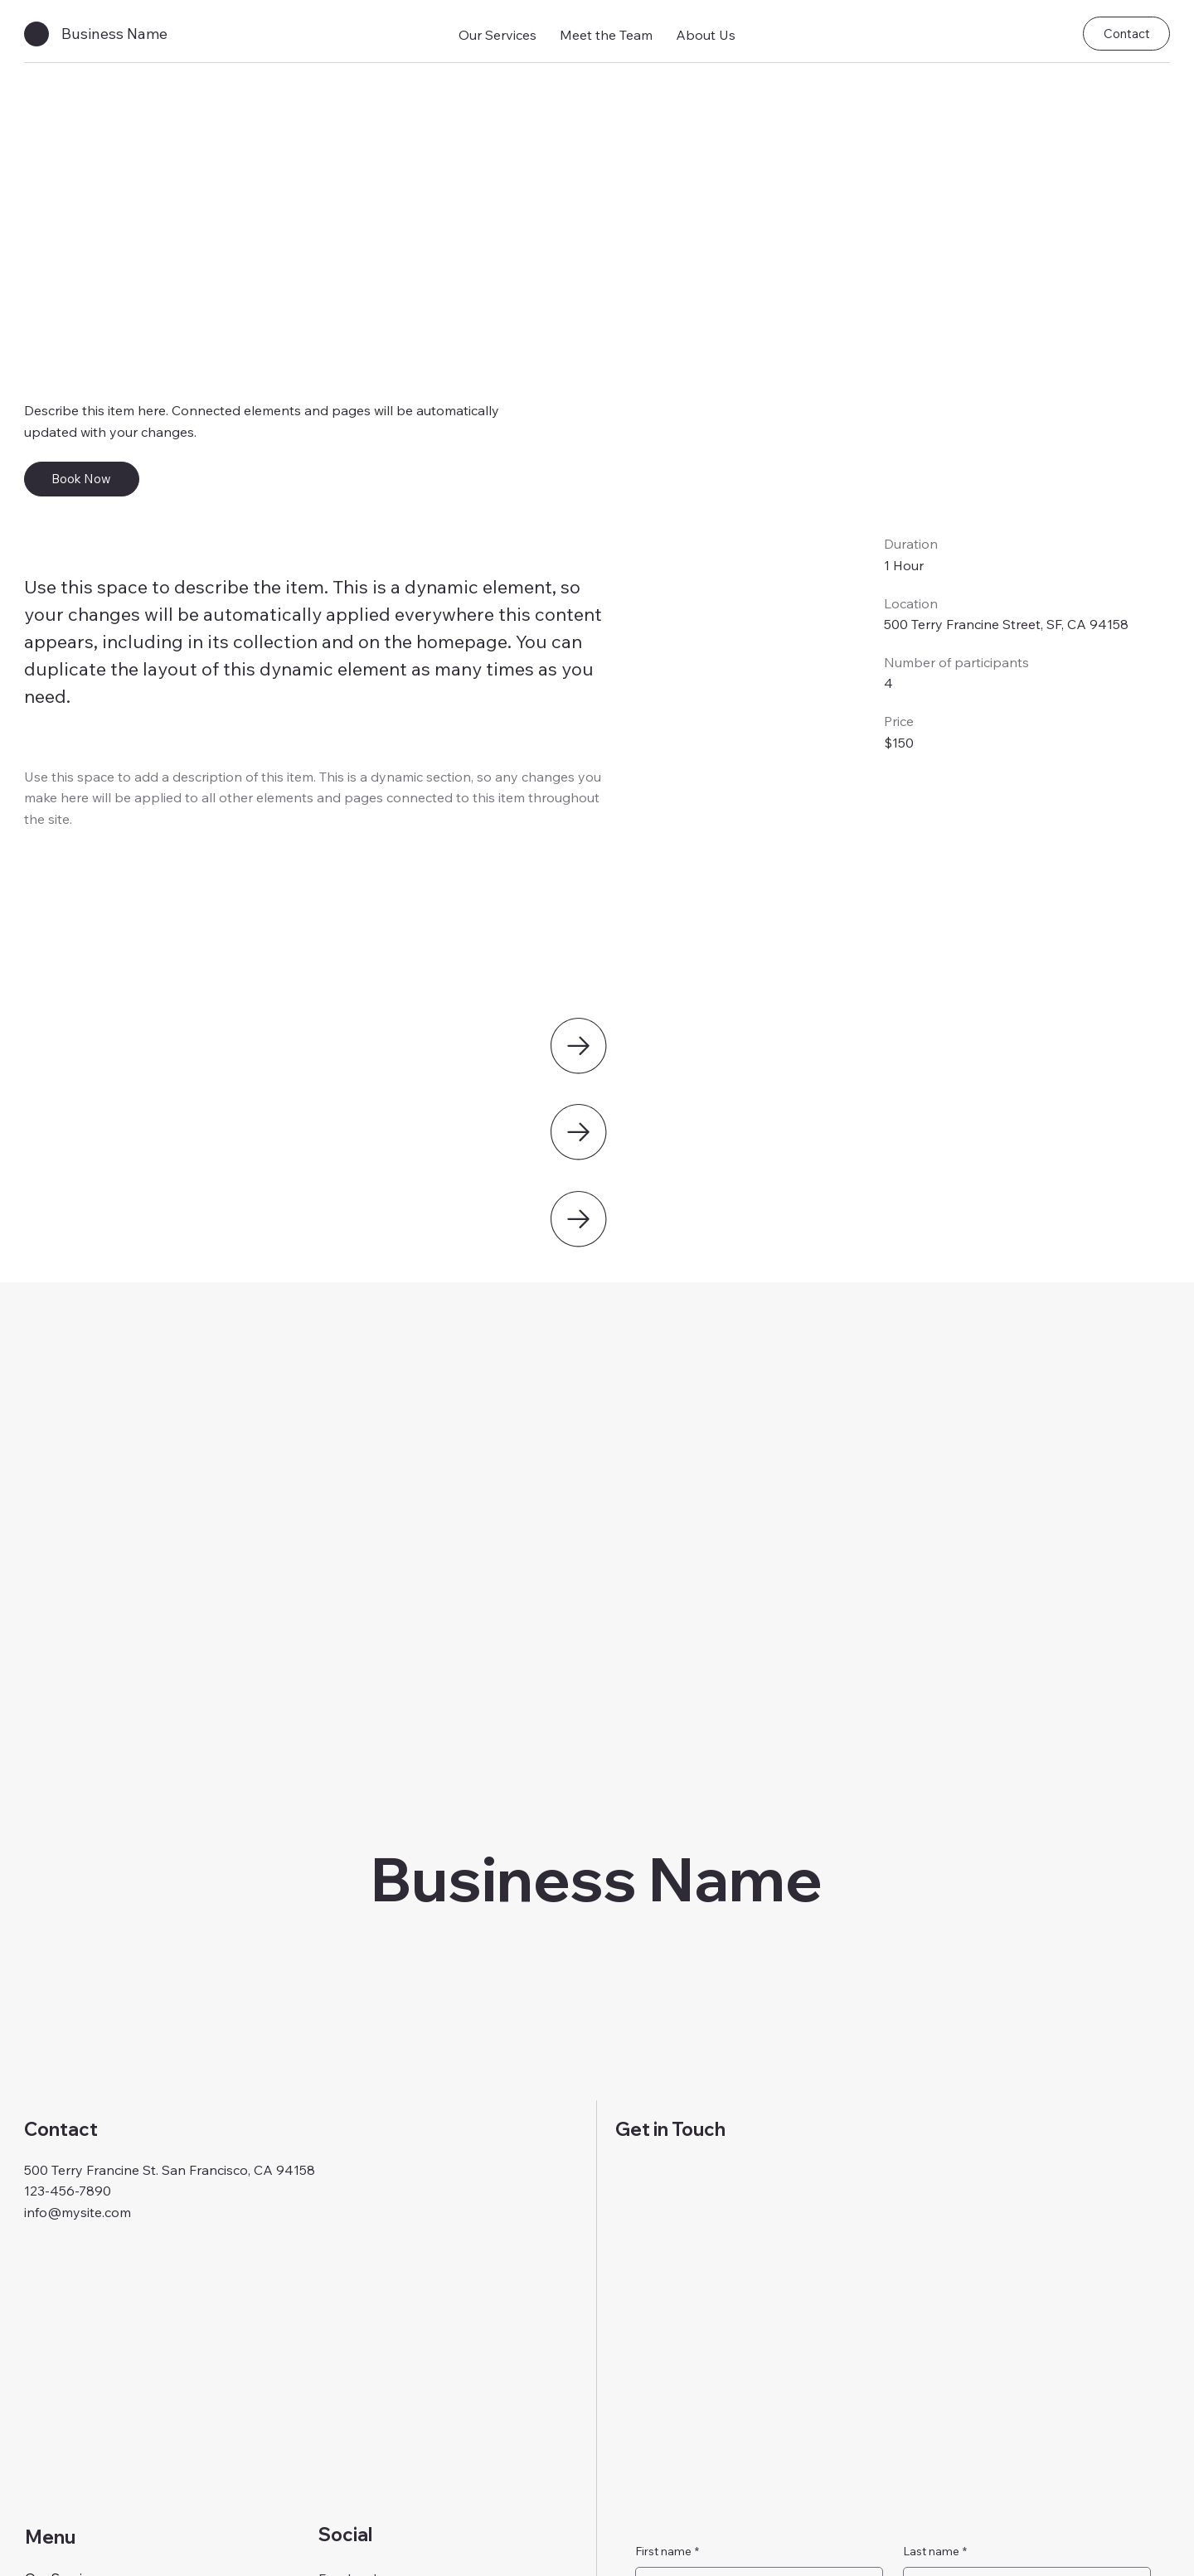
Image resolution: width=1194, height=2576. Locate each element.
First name (667, 2552)
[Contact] (1126, 34)
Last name (935, 2552)
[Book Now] (81, 479)
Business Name (114, 33)
